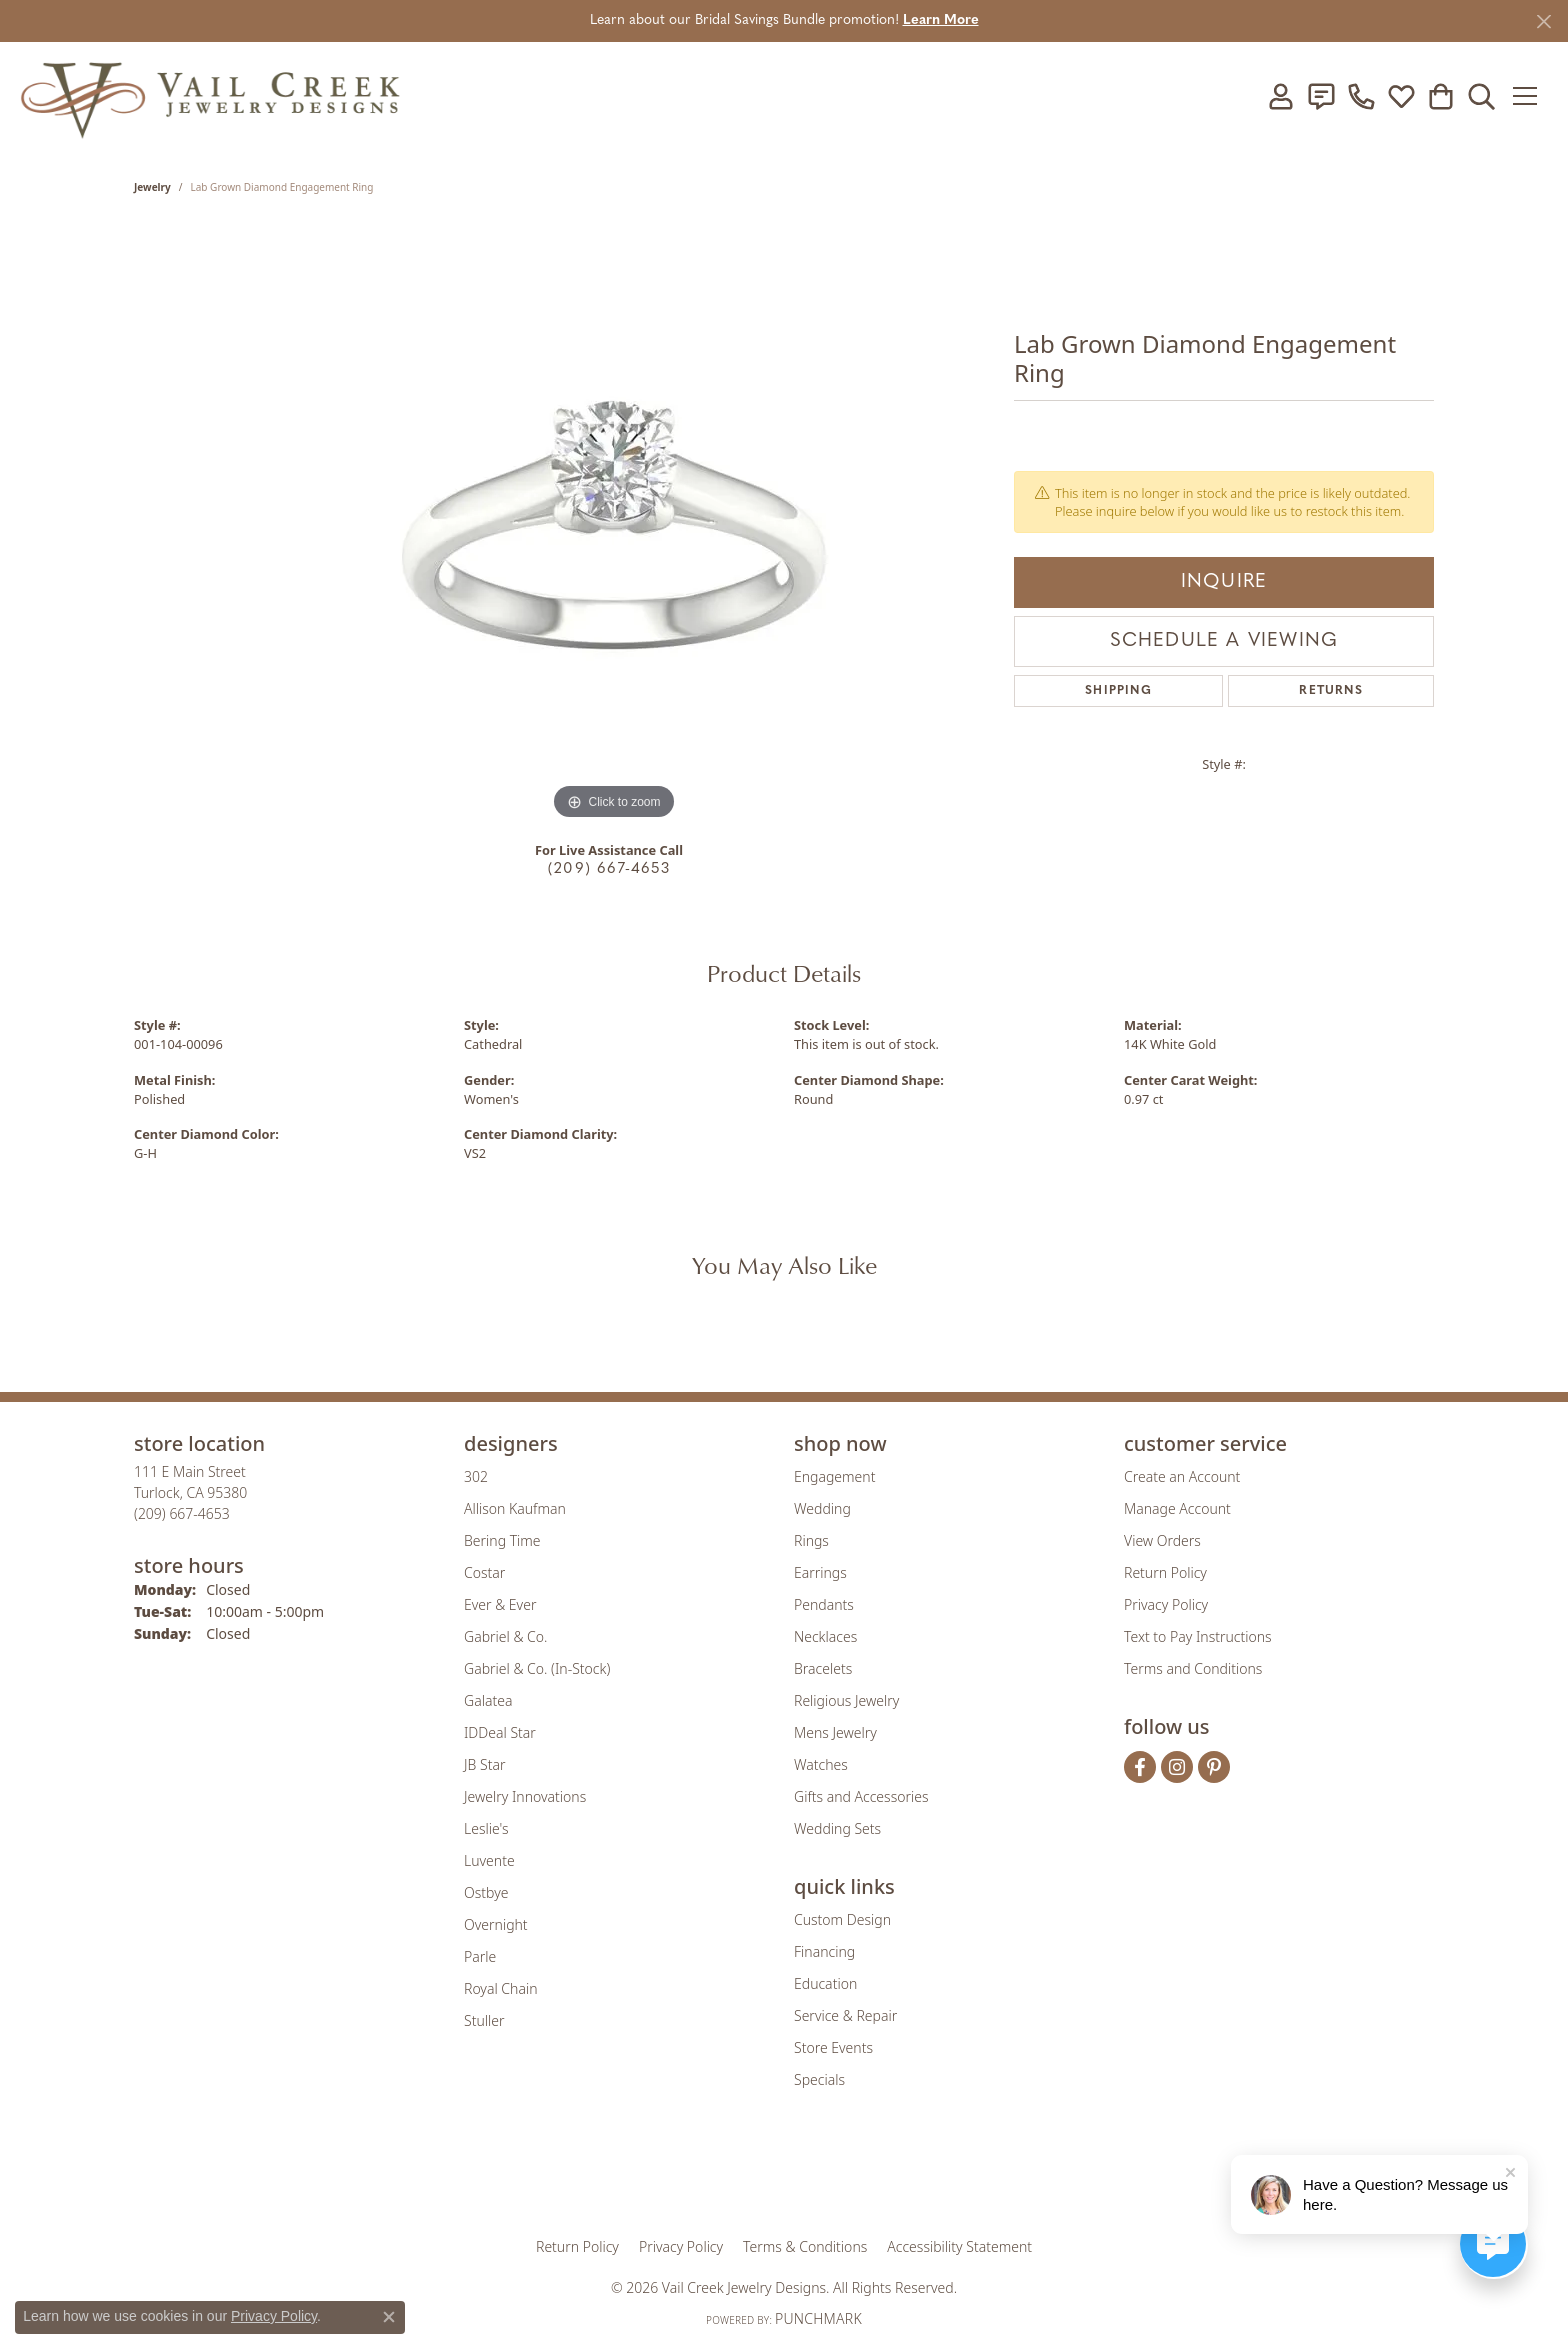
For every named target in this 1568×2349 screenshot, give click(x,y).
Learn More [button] (941, 20)
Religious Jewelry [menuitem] (846, 1700)
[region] (614, 525)
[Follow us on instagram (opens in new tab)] (1177, 1767)
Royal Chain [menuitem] (500, 1988)
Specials (819, 2079)
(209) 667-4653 (609, 869)
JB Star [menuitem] (484, 1764)
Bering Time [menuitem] (502, 1540)
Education (825, 1983)
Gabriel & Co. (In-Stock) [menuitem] (537, 1668)
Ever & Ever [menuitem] (500, 1604)
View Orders (1162, 1540)
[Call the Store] (182, 1513)
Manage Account (1177, 1508)
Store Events (833, 2047)
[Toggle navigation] (1527, 96)
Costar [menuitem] (484, 1572)
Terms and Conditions (1193, 1668)
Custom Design (842, 1919)
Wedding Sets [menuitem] (837, 1828)
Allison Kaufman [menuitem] (515, 1508)
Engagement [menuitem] (834, 1476)
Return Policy (1165, 1572)
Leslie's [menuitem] (486, 1828)
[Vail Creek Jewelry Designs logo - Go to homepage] (210, 96)
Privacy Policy (1166, 1604)
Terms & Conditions (805, 2246)
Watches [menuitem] (821, 1764)
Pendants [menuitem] (824, 1604)
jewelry (152, 187)
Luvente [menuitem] (489, 1860)
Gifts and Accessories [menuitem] (861, 1796)
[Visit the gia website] (627, 2176)
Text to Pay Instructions (1198, 1636)
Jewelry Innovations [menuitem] (525, 1796)
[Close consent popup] (389, 2317)
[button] (1277, 96)
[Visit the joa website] (716, 2176)
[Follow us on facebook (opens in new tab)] (1140, 1767)
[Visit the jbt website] (949, 2176)
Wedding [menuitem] (822, 1508)
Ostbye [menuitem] (486, 1892)
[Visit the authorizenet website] (867, 2176)
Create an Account (1182, 1476)
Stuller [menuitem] (484, 2020)
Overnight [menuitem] (496, 1924)
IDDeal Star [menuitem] (500, 1732)
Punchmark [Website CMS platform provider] (818, 2318)
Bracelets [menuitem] (823, 1668)
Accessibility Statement (959, 2246)
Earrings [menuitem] (820, 1572)
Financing (824, 1951)
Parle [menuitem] (480, 1956)
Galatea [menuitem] (488, 1700)
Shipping (1118, 691)
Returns (1330, 691)
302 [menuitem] (476, 1476)
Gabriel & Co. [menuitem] (505, 1636)
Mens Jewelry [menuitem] (835, 1732)
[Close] (1543, 21)
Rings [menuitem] (811, 1540)
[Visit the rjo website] (791, 2176)
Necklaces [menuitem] (825, 1636)
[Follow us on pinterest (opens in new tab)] (1214, 1767)
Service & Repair (845, 2015)
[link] (1317, 96)
